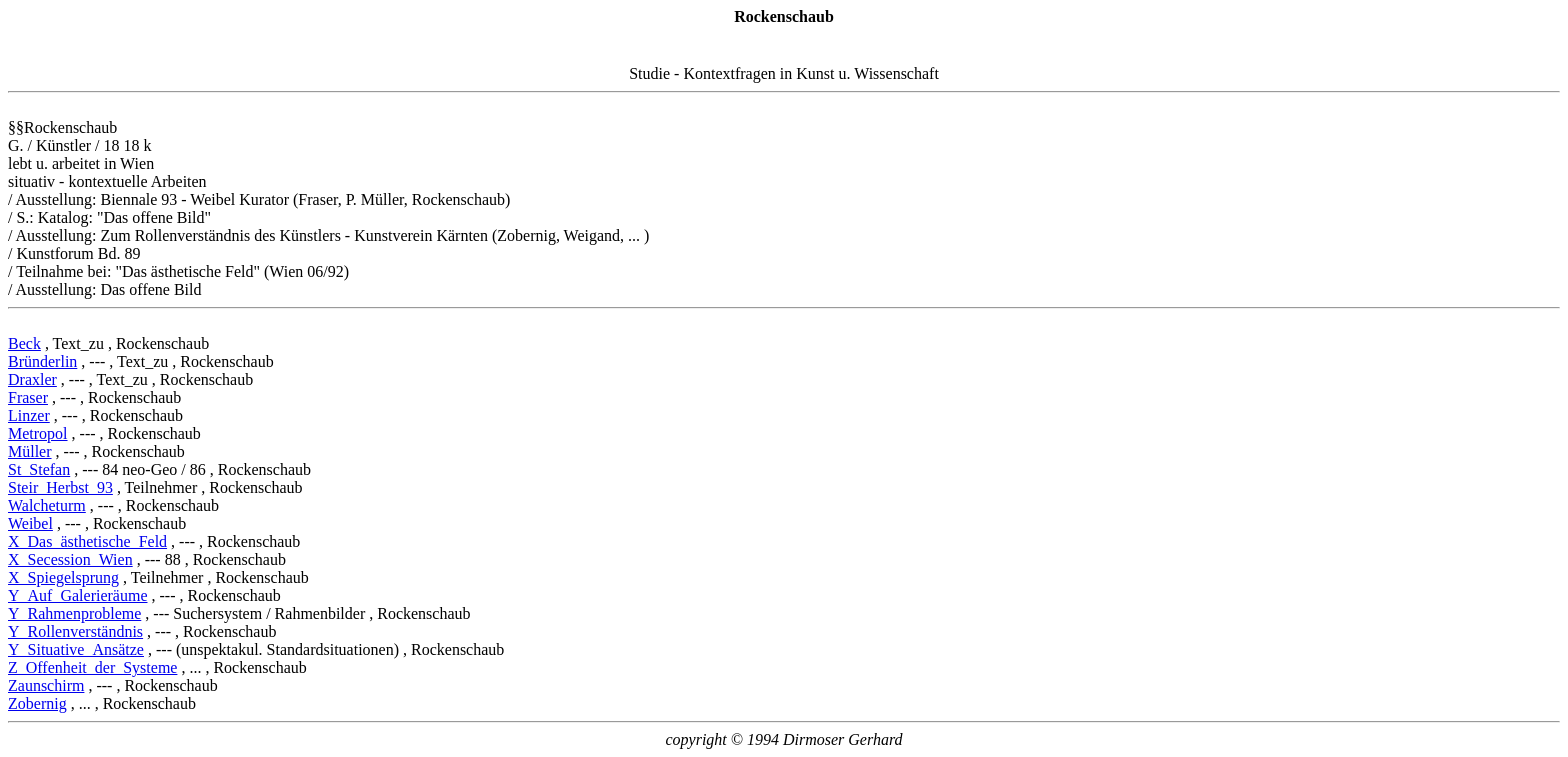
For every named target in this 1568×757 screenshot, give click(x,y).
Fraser (28, 397)
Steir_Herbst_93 (60, 487)
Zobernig (37, 703)
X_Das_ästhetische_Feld (87, 541)
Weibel (30, 523)
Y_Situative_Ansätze (76, 649)
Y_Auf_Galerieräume (78, 595)
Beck (24, 343)
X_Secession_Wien (70, 559)
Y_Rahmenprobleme (74, 613)
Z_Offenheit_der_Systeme (92, 667)
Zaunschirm (46, 685)
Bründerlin (42, 361)
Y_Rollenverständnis (75, 631)
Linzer (29, 415)
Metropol (38, 433)
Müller (30, 451)
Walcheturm (47, 505)
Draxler (32, 379)
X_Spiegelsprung (63, 577)
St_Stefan (39, 469)
